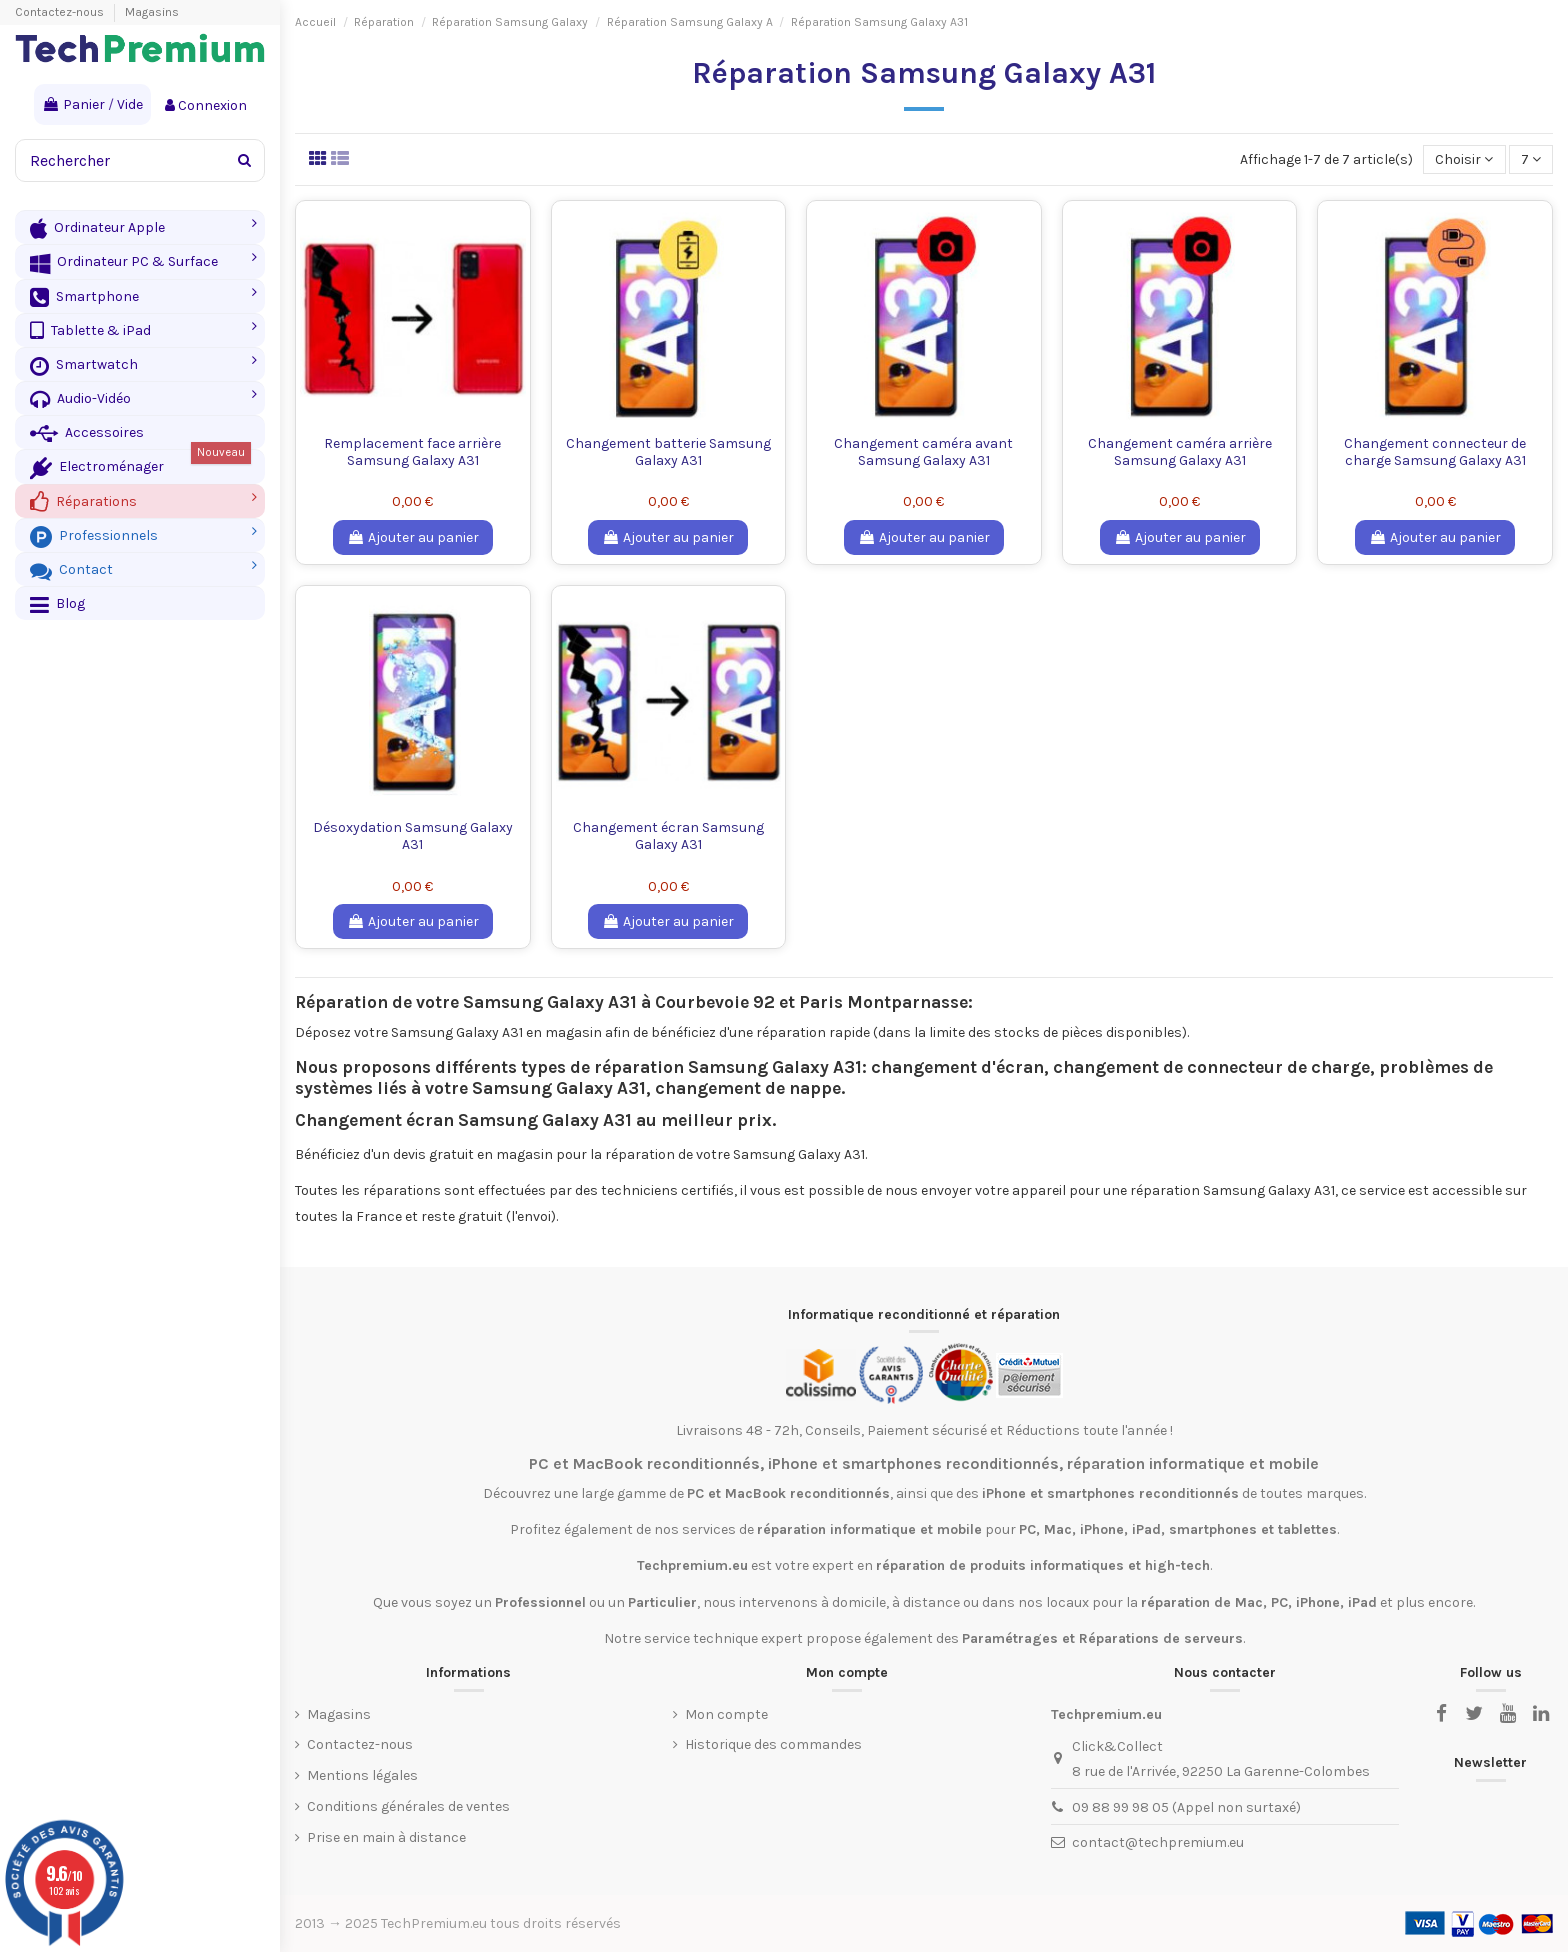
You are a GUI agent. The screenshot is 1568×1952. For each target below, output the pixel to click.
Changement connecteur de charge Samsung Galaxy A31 (1435, 452)
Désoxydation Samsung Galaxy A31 (413, 836)
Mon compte (726, 1714)
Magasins (152, 12)
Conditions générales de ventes (408, 1806)
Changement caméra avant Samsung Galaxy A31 (923, 452)
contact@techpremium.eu (1158, 1842)
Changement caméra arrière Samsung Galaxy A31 (1180, 452)
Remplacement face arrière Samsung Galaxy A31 (412, 452)
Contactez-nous (61, 12)
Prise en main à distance (386, 1837)
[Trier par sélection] (1464, 159)
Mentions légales (362, 1775)
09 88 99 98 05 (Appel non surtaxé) (1186, 1807)
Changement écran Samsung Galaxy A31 (668, 836)
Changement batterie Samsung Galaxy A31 (668, 452)
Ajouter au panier (413, 537)
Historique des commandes (773, 1744)
